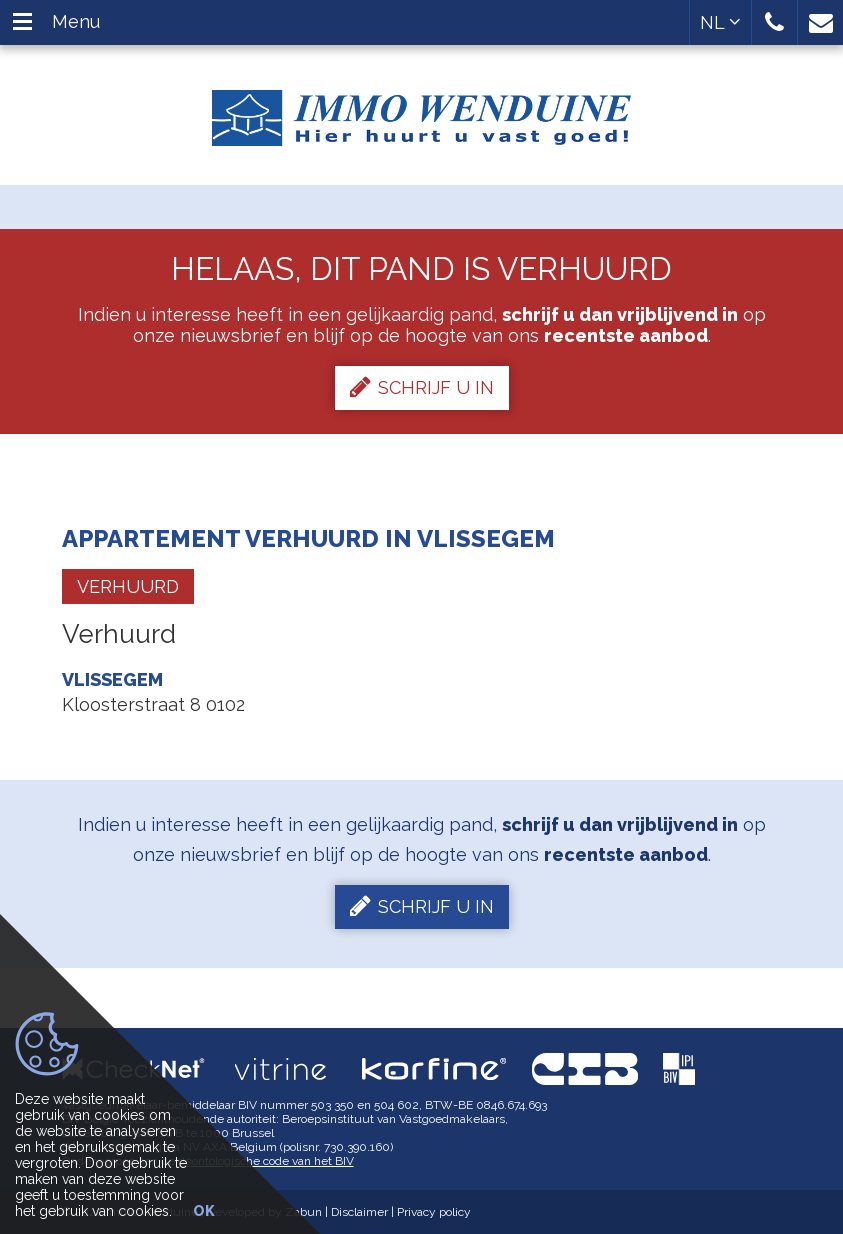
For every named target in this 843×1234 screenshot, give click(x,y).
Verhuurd (128, 586)
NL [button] (720, 22)
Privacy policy (434, 1212)
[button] (774, 22)
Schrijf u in (422, 387)
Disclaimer (359, 1212)
